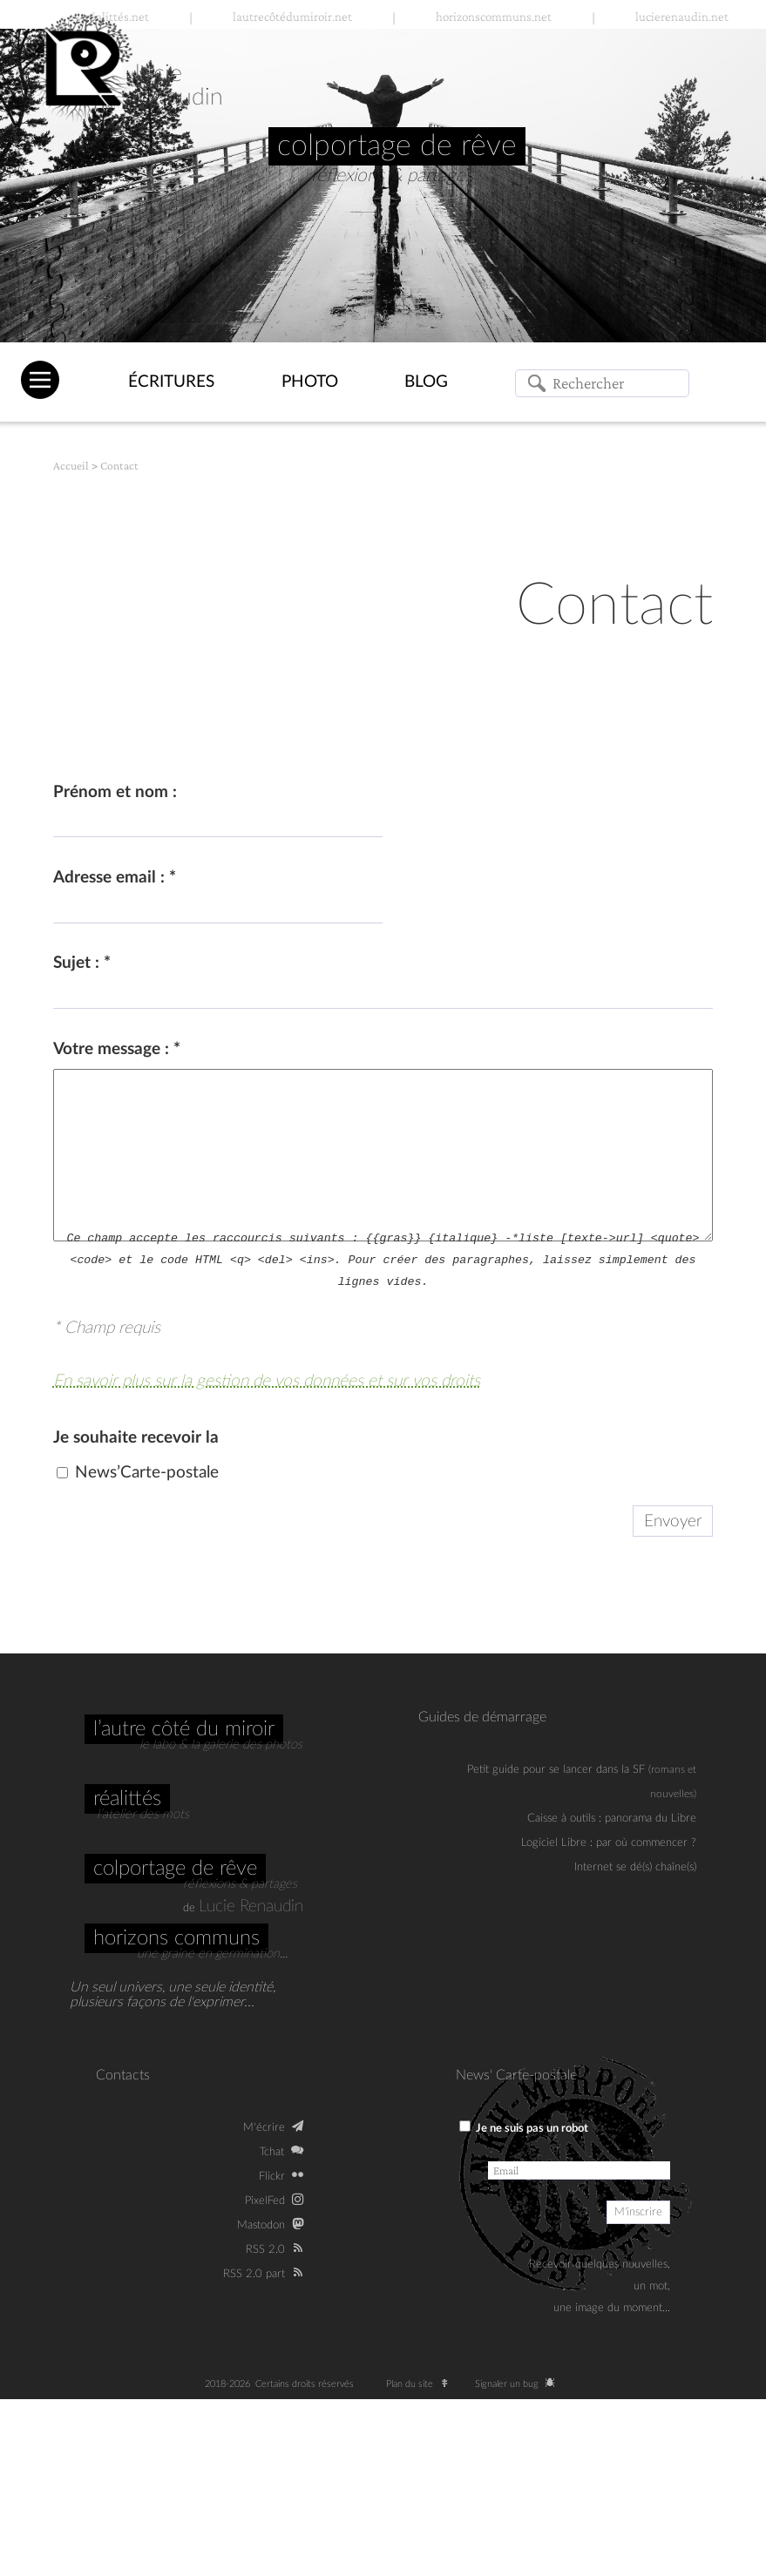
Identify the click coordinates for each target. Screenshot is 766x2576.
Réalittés (127, 1798)
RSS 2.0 (265, 2249)
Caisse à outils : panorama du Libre (611, 1818)
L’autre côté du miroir (184, 1729)
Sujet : (82, 963)
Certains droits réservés (310, 2384)
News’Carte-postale (147, 1472)
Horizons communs (176, 1938)
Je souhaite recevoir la (136, 1438)
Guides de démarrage (482, 1717)
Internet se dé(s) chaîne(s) (635, 1867)
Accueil (71, 465)
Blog (426, 382)
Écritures (171, 382)
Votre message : (116, 1049)
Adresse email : (114, 877)
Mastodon (261, 2225)
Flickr (272, 2176)
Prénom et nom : (115, 792)
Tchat (272, 2152)
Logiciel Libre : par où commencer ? (608, 1842)
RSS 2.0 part (254, 2274)
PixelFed (265, 2200)
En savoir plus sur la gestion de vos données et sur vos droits (266, 1381)
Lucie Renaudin (251, 1906)
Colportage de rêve (175, 1868)
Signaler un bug (518, 2384)
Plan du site (421, 2384)
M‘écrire (264, 2127)
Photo (309, 382)
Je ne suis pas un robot (523, 2127)
